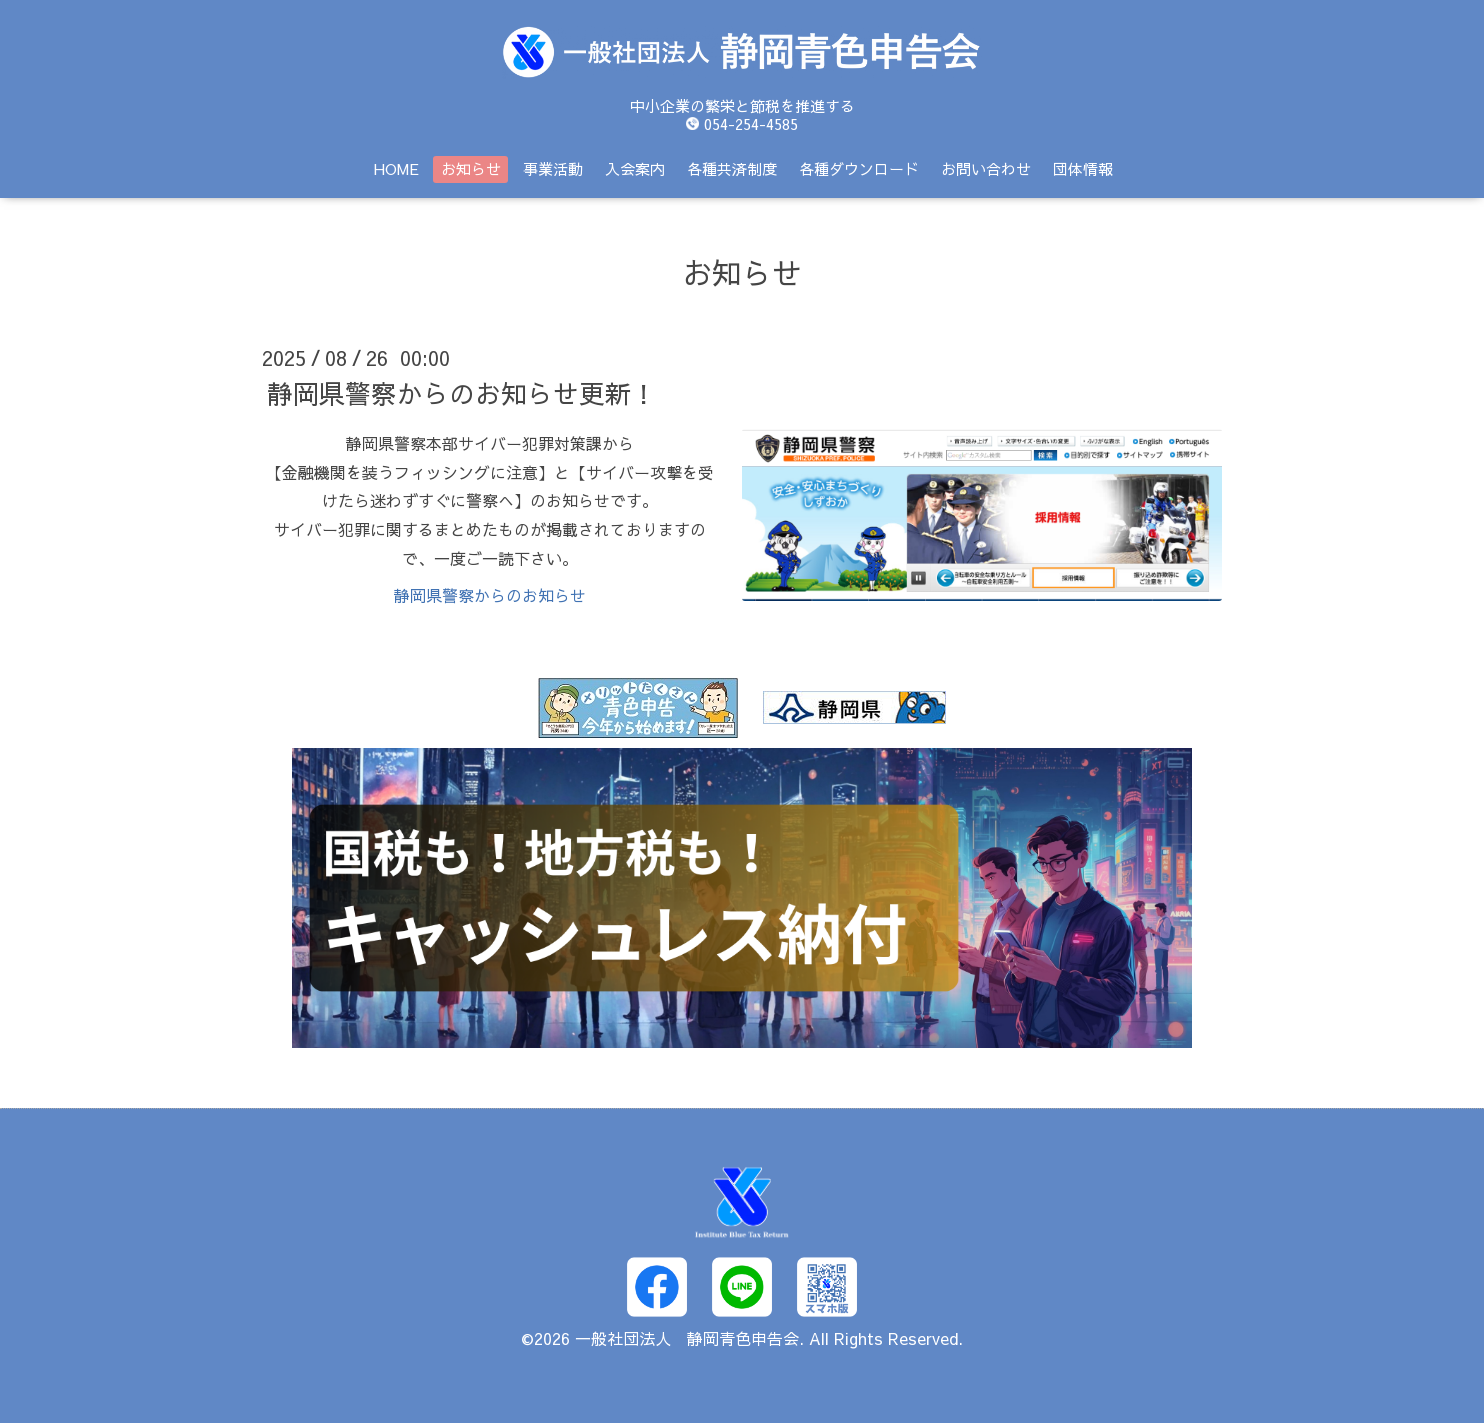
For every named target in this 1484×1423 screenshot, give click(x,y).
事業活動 (553, 168)
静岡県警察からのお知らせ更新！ (462, 393)
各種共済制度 (732, 168)
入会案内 (635, 168)
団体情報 (1083, 168)
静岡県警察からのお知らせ (490, 595)
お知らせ (471, 168)
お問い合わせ (986, 168)
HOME (396, 168)
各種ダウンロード (859, 168)
